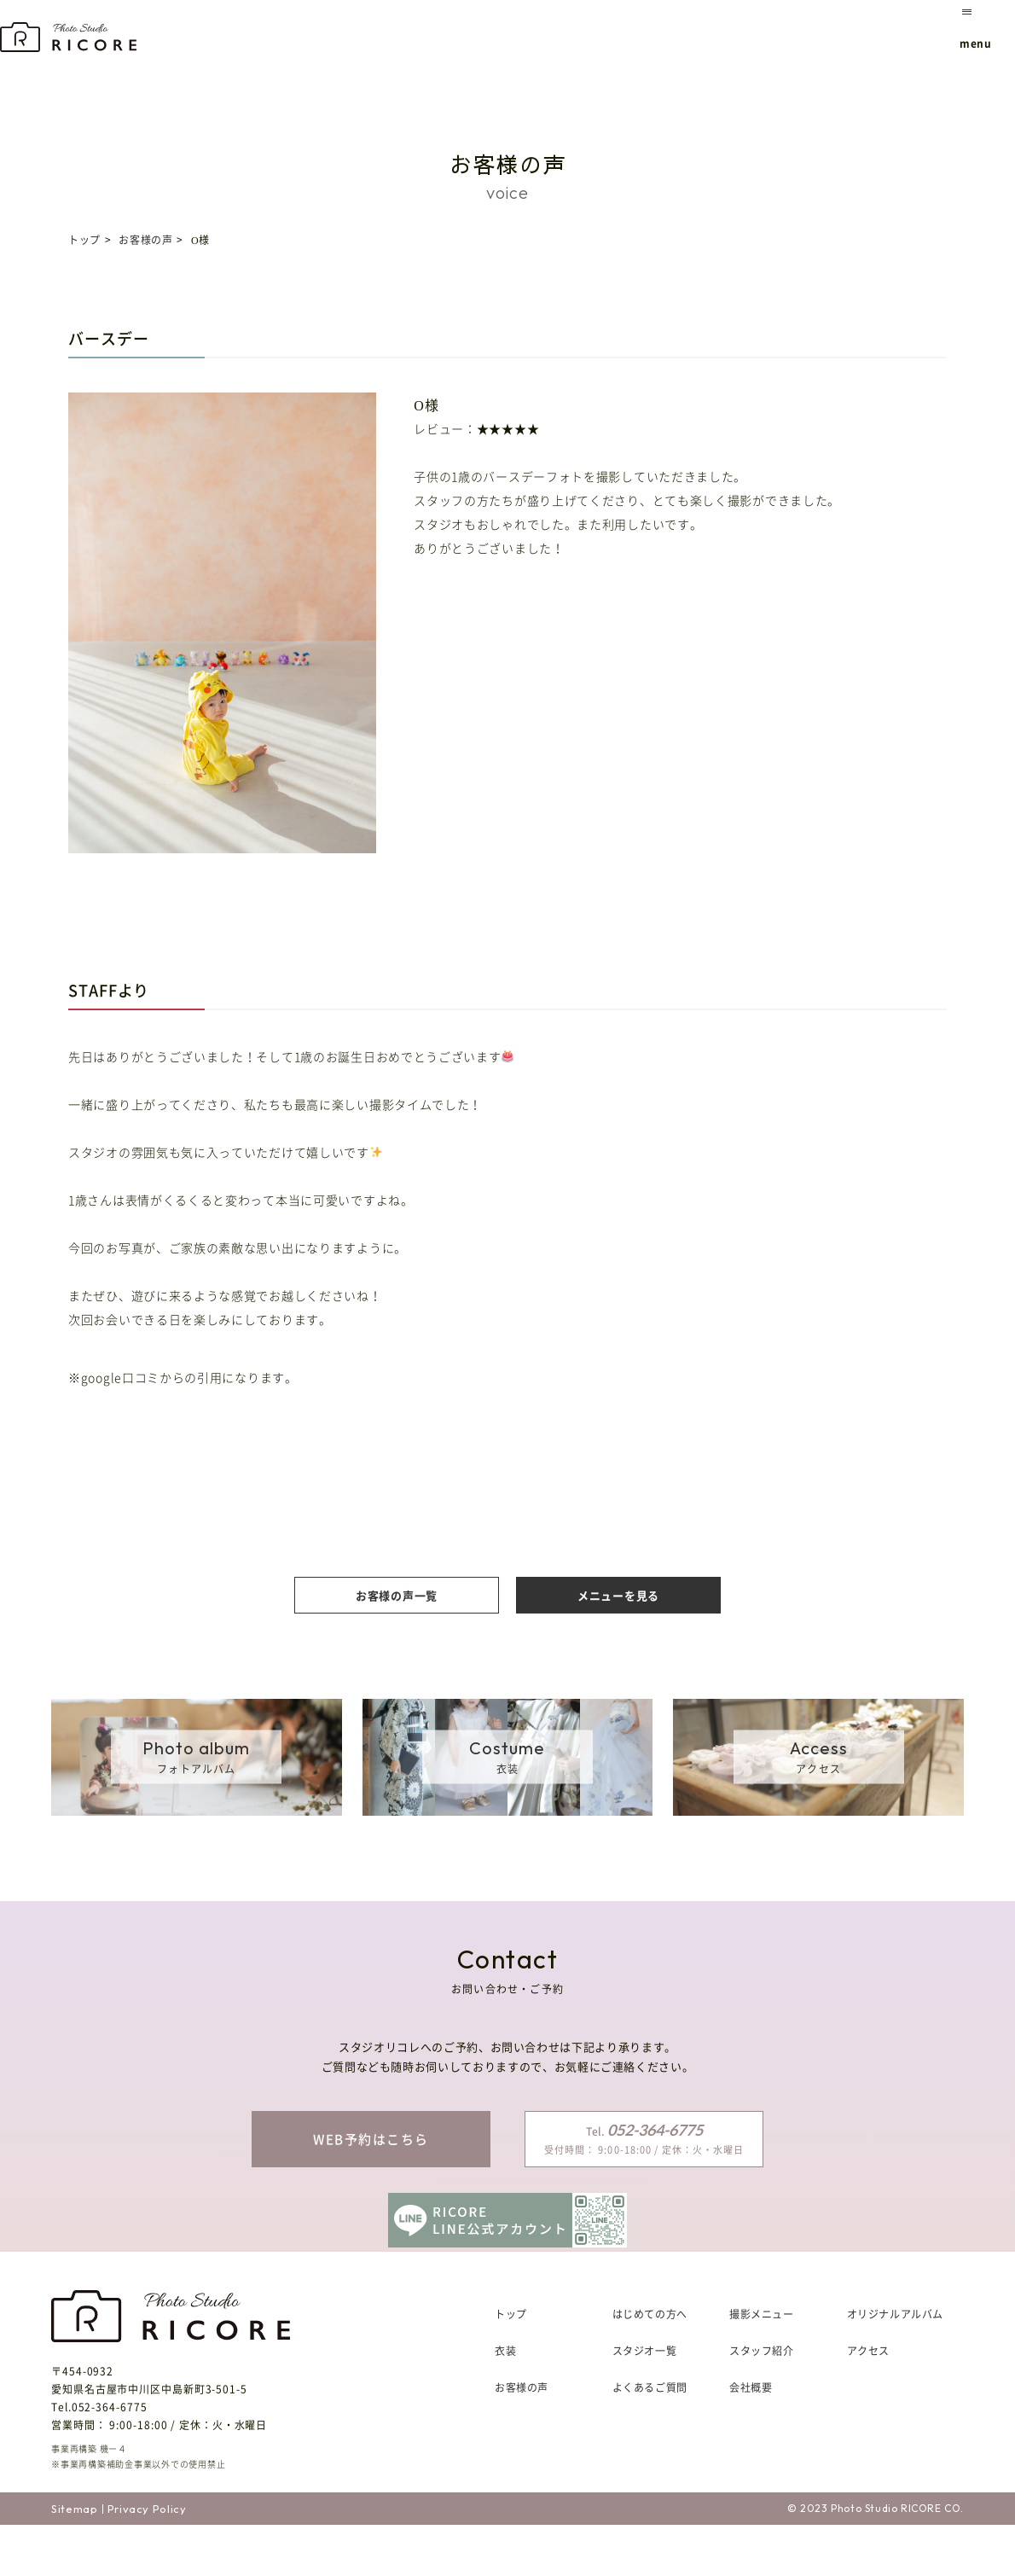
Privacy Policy (147, 2559)
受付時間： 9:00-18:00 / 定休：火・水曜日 (644, 2138)
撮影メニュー (761, 2365)
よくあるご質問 (649, 2438)
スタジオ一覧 (644, 2402)
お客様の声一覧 (397, 1595)
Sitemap (74, 2559)
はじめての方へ (649, 2365)
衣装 (505, 2402)
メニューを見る (618, 1595)
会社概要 (750, 2438)
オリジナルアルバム (895, 2365)
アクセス (868, 2402)
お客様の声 (145, 239)
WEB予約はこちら (371, 2139)
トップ (84, 239)
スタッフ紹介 (761, 2402)
